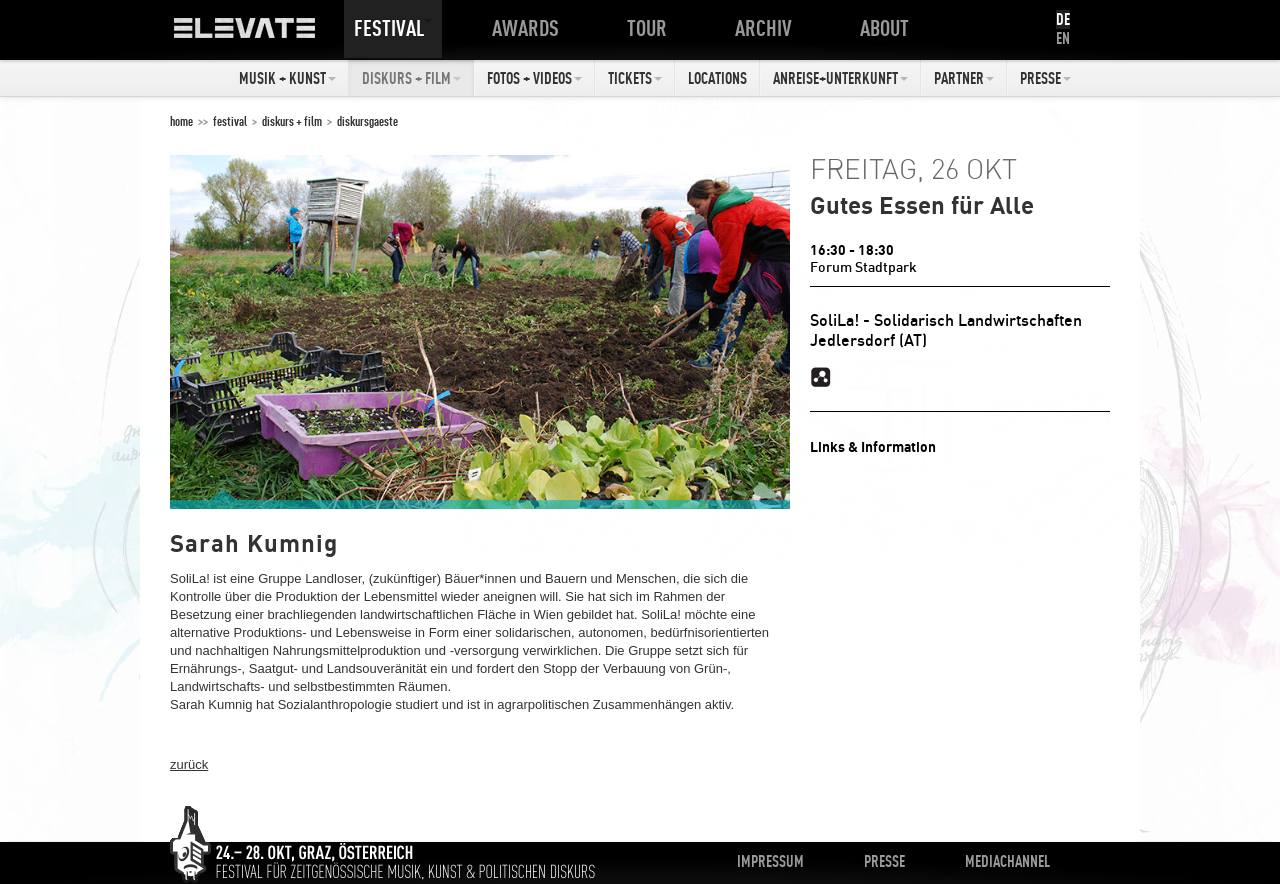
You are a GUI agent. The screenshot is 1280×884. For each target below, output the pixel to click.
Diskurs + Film (411, 78)
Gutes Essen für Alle (922, 205)
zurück (189, 764)
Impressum (770, 861)
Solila (820, 377)
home (181, 121)
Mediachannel (1007, 861)
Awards (529, 28)
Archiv (767, 28)
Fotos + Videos (534, 78)
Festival (393, 28)
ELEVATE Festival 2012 (264, 35)
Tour (651, 28)
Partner (964, 78)
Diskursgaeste (367, 121)
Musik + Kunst (287, 78)
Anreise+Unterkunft (840, 78)
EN (1063, 38)
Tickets (635, 78)
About (888, 28)
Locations (717, 78)
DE (1063, 19)
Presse (1045, 78)
